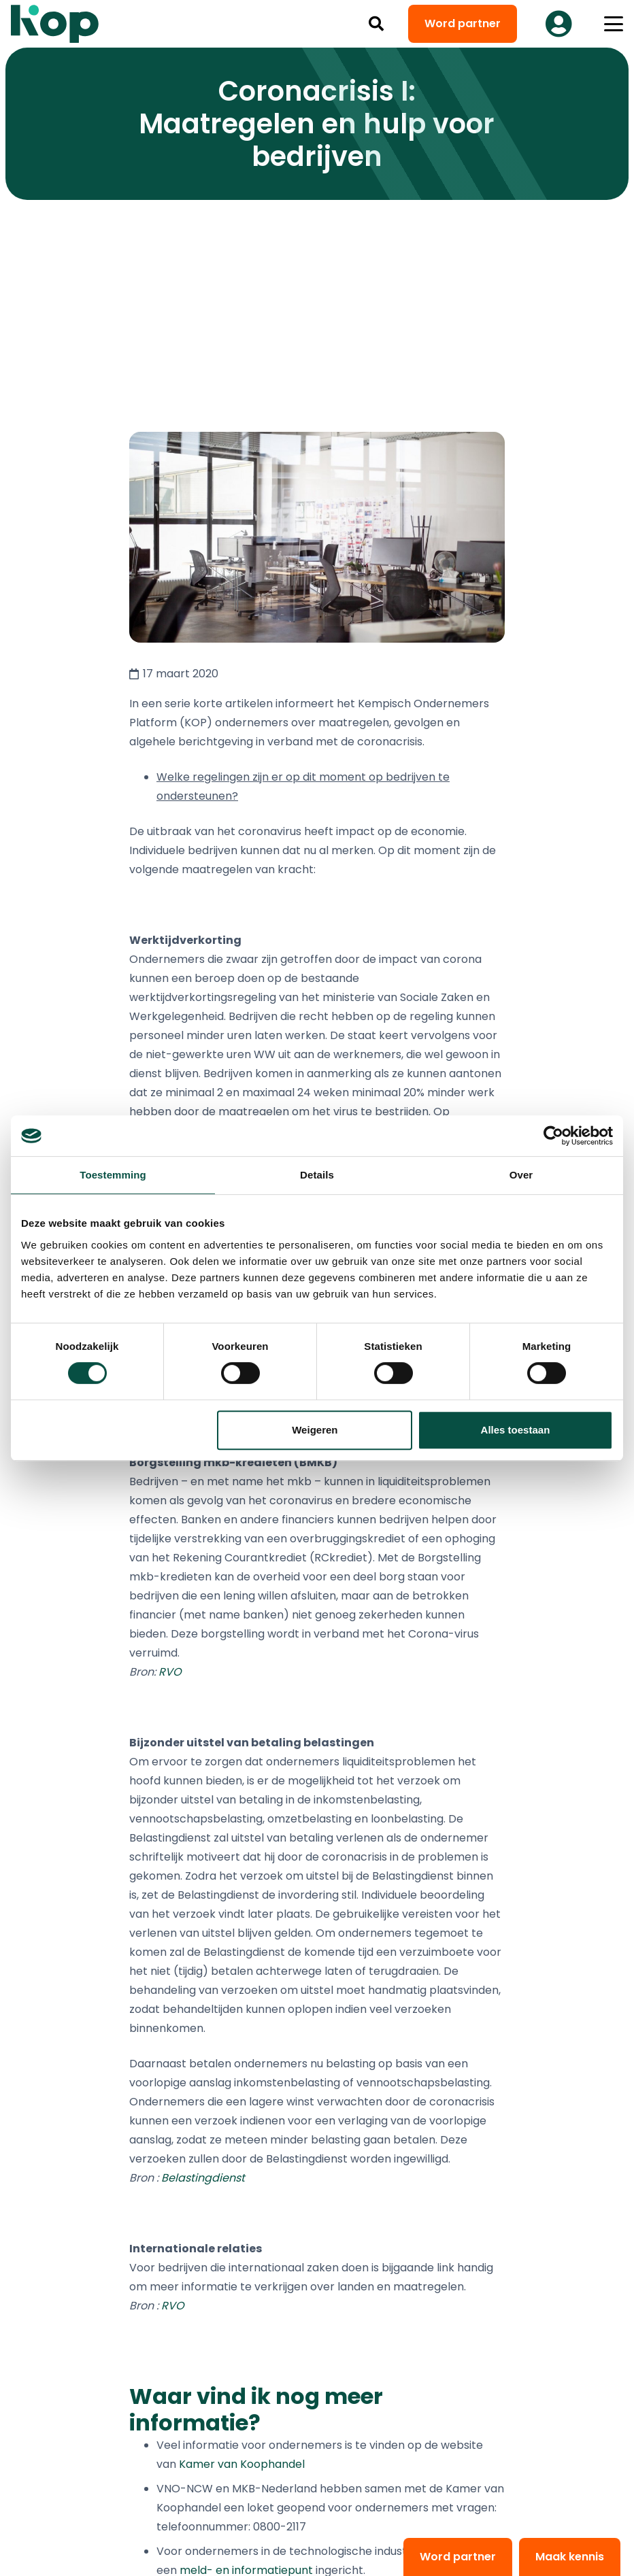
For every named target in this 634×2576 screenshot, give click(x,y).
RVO (170, 1672)
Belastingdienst (203, 2178)
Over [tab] (521, 1175)
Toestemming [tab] (113, 1175)
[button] (376, 24)
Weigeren (314, 1430)
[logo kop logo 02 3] (55, 24)
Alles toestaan (515, 1430)
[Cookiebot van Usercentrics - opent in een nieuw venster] (553, 1135)
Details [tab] (317, 1175)
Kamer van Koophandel (242, 2464)
